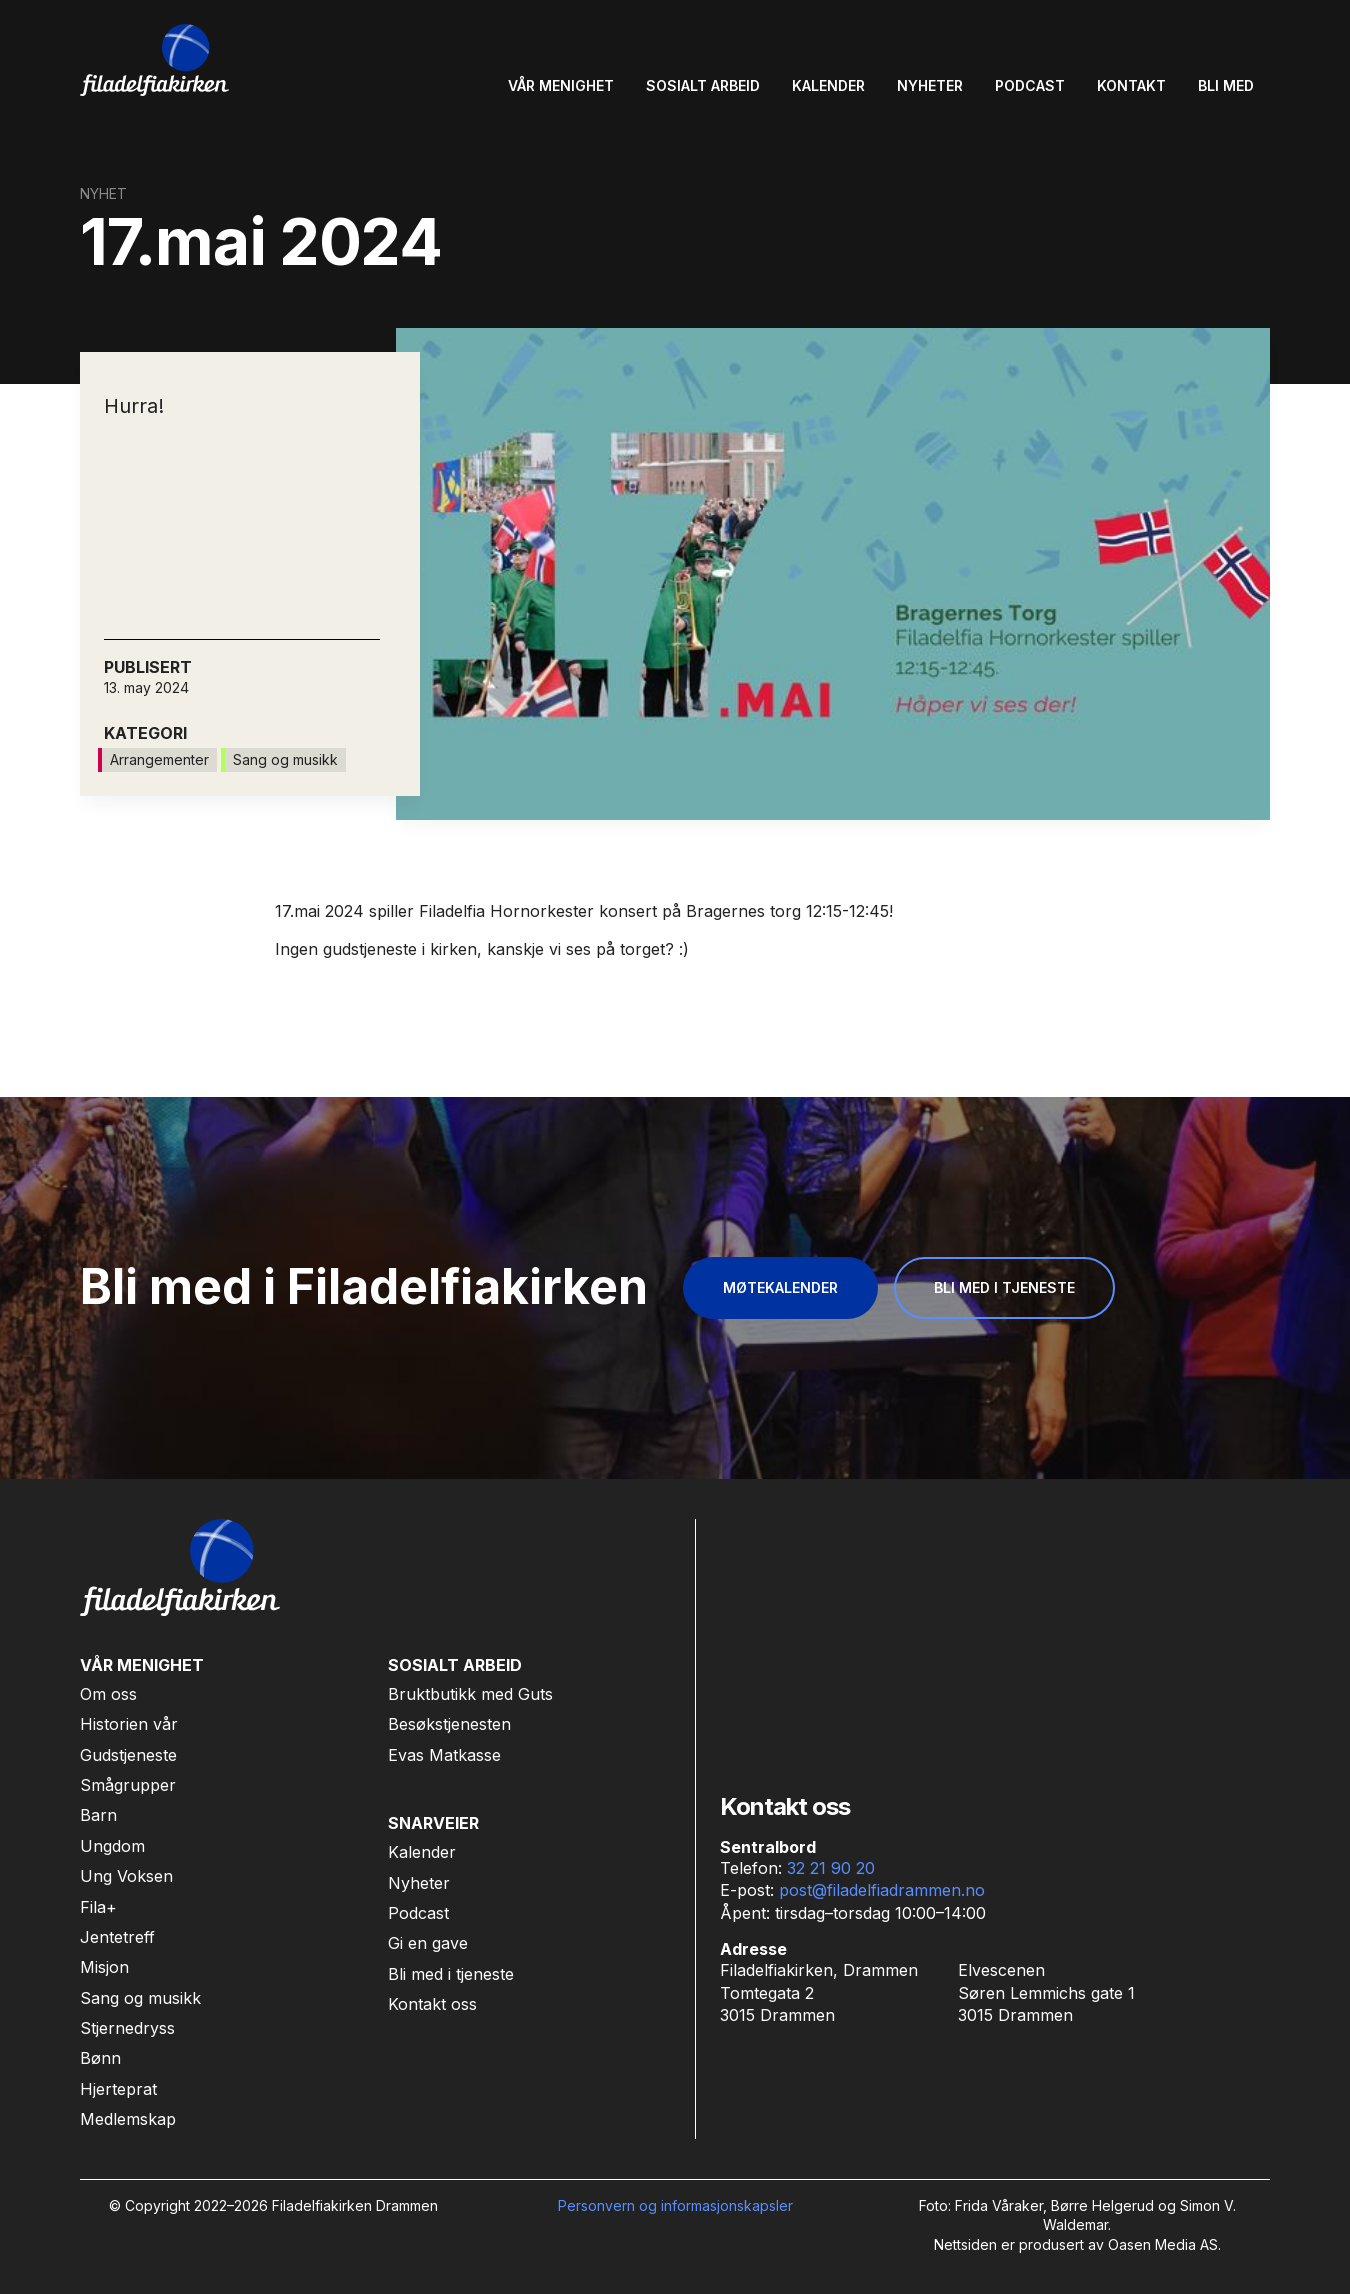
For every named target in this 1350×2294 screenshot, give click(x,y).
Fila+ (98, 1907)
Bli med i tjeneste (451, 1974)
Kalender (422, 1852)
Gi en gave (428, 1943)
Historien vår (129, 1724)
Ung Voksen (126, 1876)
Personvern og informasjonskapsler (675, 2205)
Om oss (108, 1694)
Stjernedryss (127, 2028)
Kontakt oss (432, 2004)
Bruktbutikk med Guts (470, 1694)
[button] (561, 86)
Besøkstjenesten (449, 1724)
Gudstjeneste (128, 1755)
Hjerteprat (118, 2089)
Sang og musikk (140, 1998)
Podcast (418, 1913)
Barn (98, 1815)
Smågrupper (128, 1785)
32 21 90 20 (831, 1868)
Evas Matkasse (444, 1755)
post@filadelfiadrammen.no (882, 1890)
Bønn (100, 2058)
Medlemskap (128, 2119)
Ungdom (112, 1846)
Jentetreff (117, 1937)
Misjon (104, 1967)
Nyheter (419, 1883)
